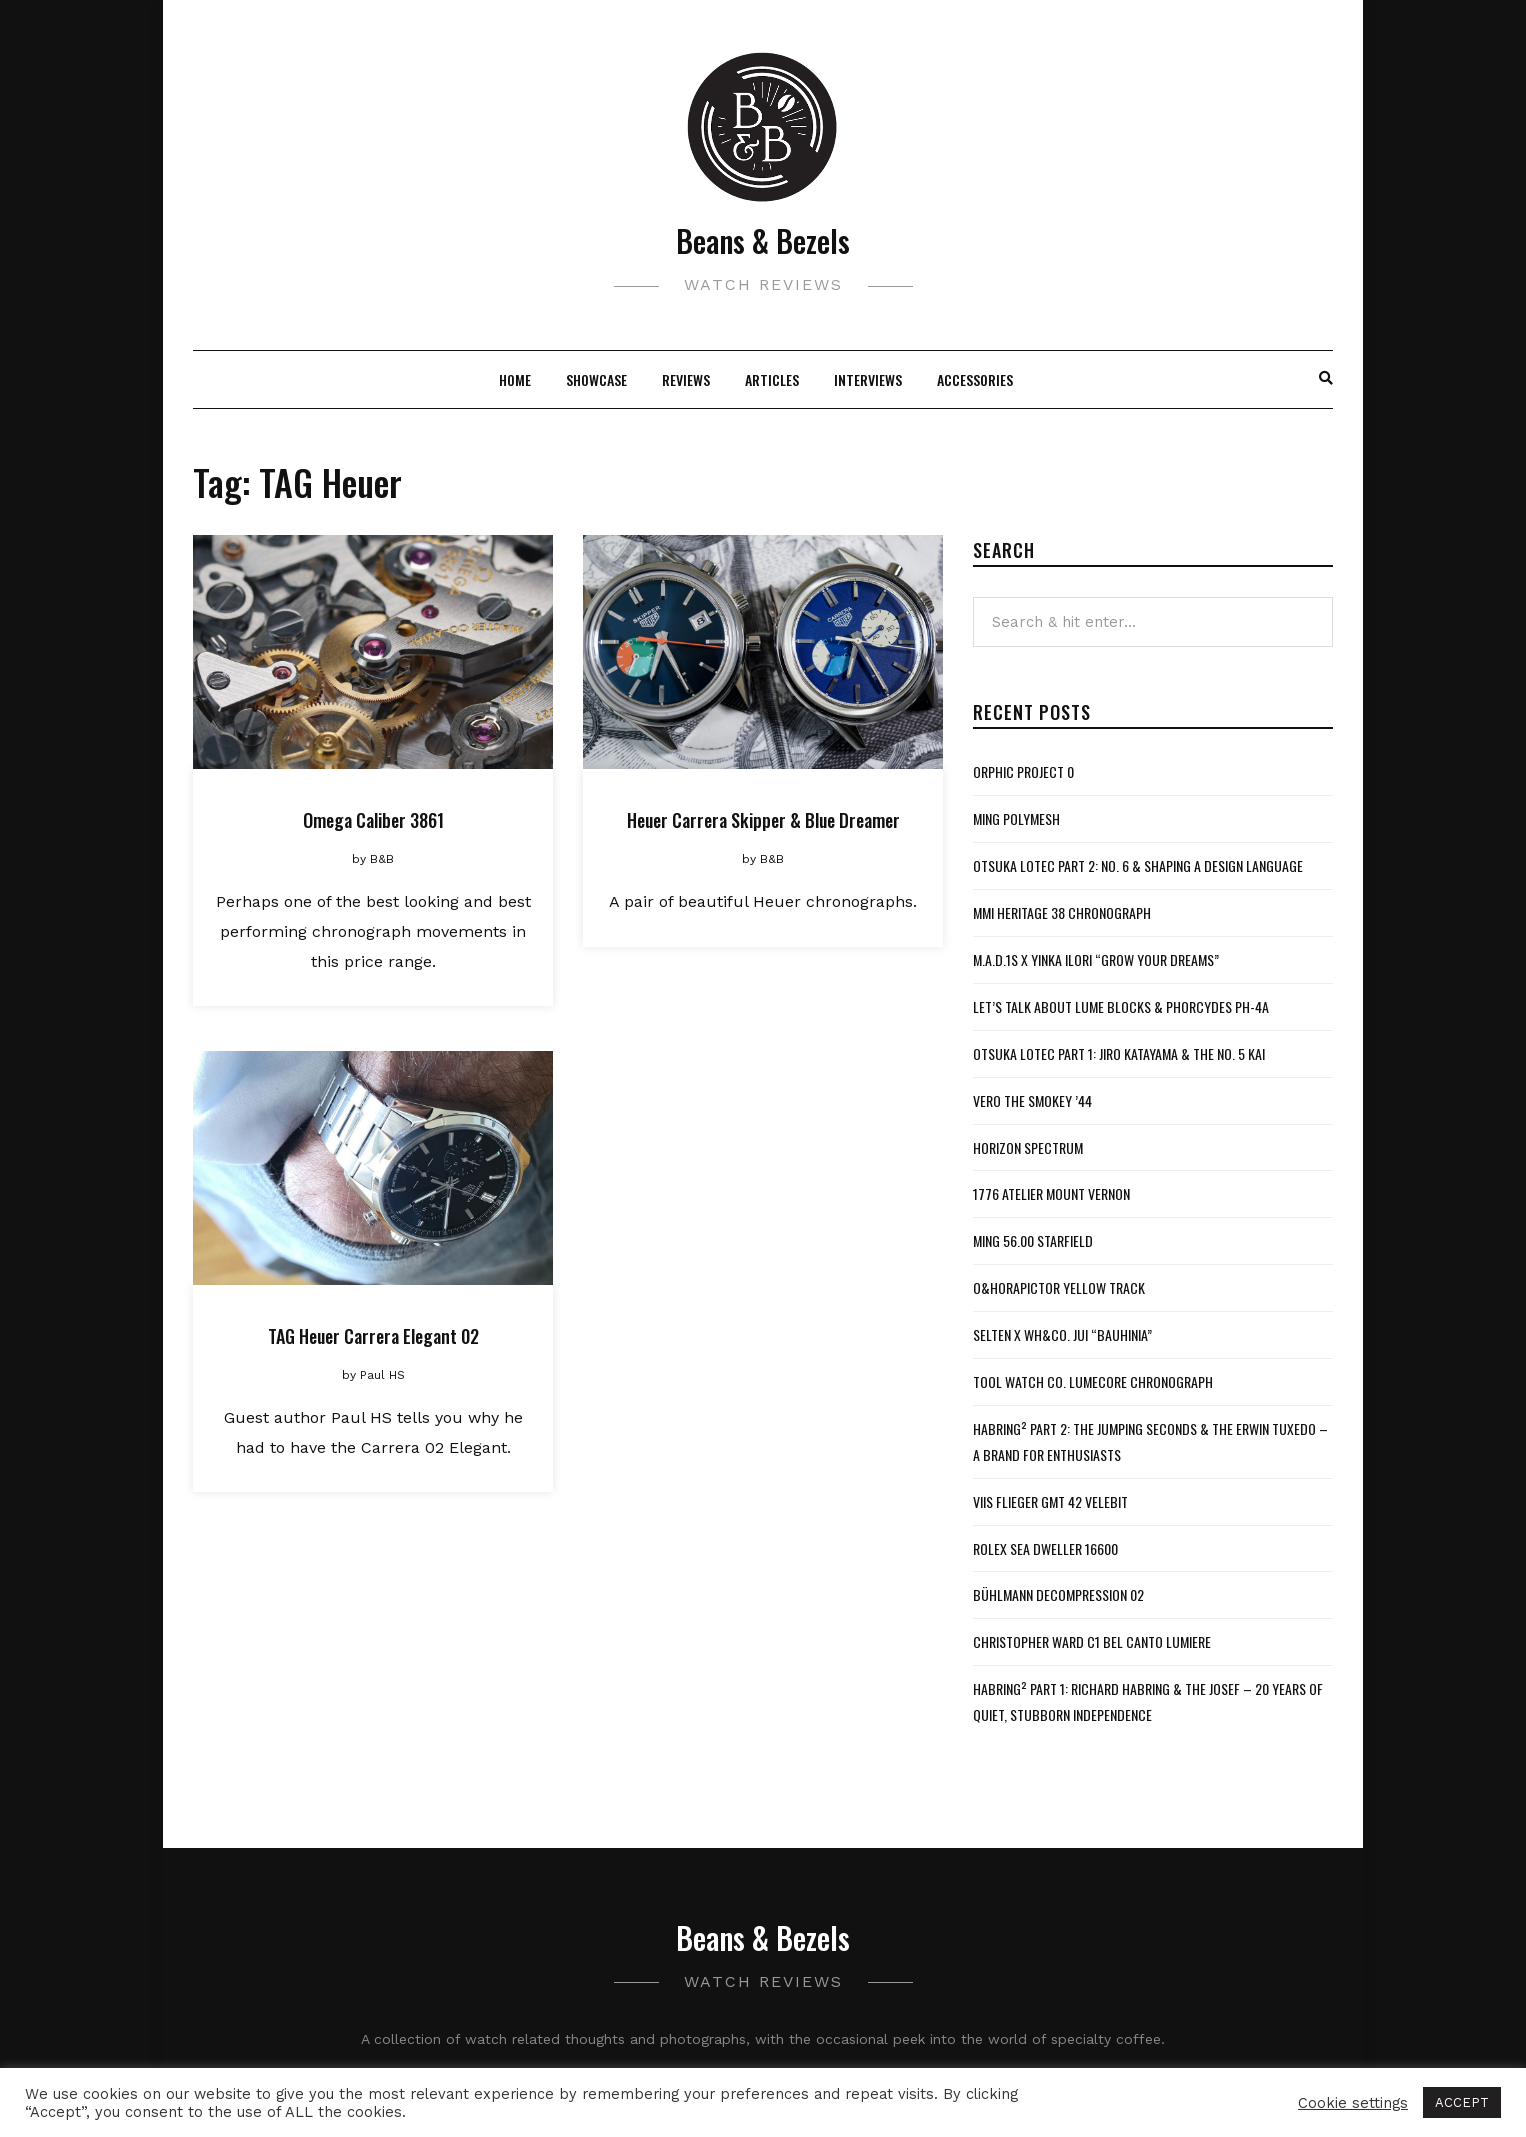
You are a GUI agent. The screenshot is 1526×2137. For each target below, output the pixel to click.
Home (515, 379)
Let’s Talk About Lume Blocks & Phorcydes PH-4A (1121, 1006)
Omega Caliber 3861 (373, 820)
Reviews (686, 379)
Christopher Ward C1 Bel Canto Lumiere (1092, 1641)
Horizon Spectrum (1028, 1147)
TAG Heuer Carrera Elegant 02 (373, 1336)
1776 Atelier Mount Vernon (1051, 1193)
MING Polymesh (1016, 818)
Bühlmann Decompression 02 (1058, 1594)
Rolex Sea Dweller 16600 (1045, 1548)
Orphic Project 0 (1023, 771)
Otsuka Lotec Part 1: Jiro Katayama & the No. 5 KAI (1119, 1053)
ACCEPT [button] (1462, 2102)
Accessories (975, 379)
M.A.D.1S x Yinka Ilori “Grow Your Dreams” (1096, 959)
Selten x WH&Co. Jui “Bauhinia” (1062, 1334)
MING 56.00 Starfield (1033, 1240)
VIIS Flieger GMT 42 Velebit (1050, 1501)
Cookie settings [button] (1353, 2103)
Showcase (596, 379)
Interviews (868, 379)
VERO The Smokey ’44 (1032, 1100)
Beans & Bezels (763, 240)
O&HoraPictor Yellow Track (1059, 1287)
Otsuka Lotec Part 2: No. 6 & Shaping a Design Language (1138, 865)
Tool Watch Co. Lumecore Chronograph (1093, 1381)
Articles (772, 379)
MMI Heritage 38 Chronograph (1062, 912)
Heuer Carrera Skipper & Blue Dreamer (763, 820)
